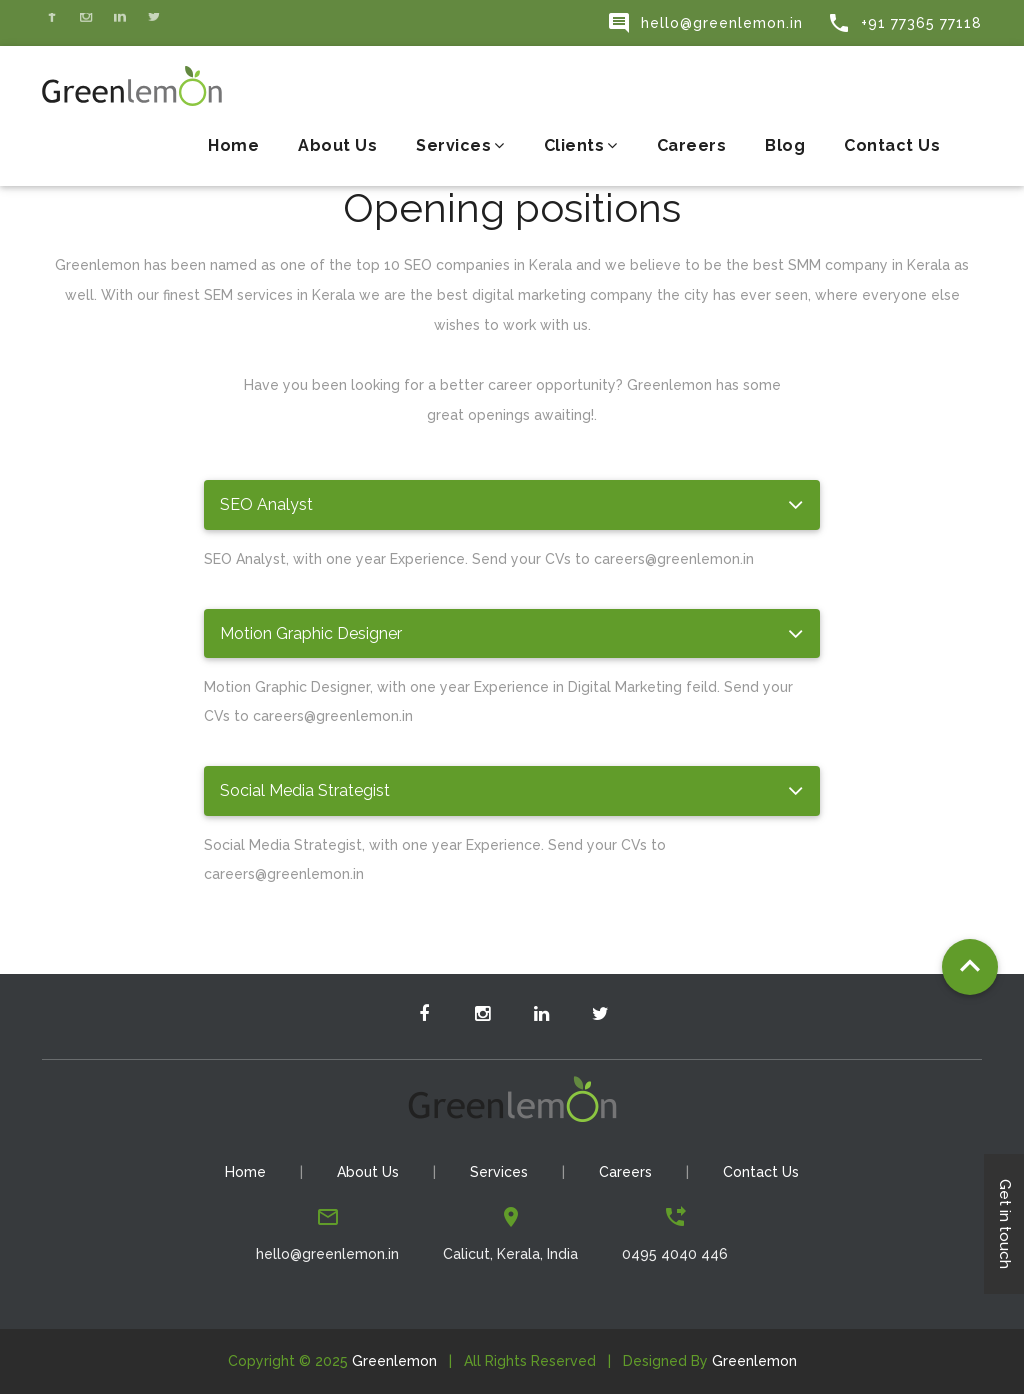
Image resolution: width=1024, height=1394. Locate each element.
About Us (337, 145)
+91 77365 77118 (904, 23)
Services (460, 145)
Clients (581, 145)
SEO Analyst (266, 504)
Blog (785, 145)
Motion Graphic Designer (311, 633)
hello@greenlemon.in (705, 23)
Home (233, 145)
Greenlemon (394, 1361)
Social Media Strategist (305, 790)
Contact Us (892, 145)
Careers (692, 145)
